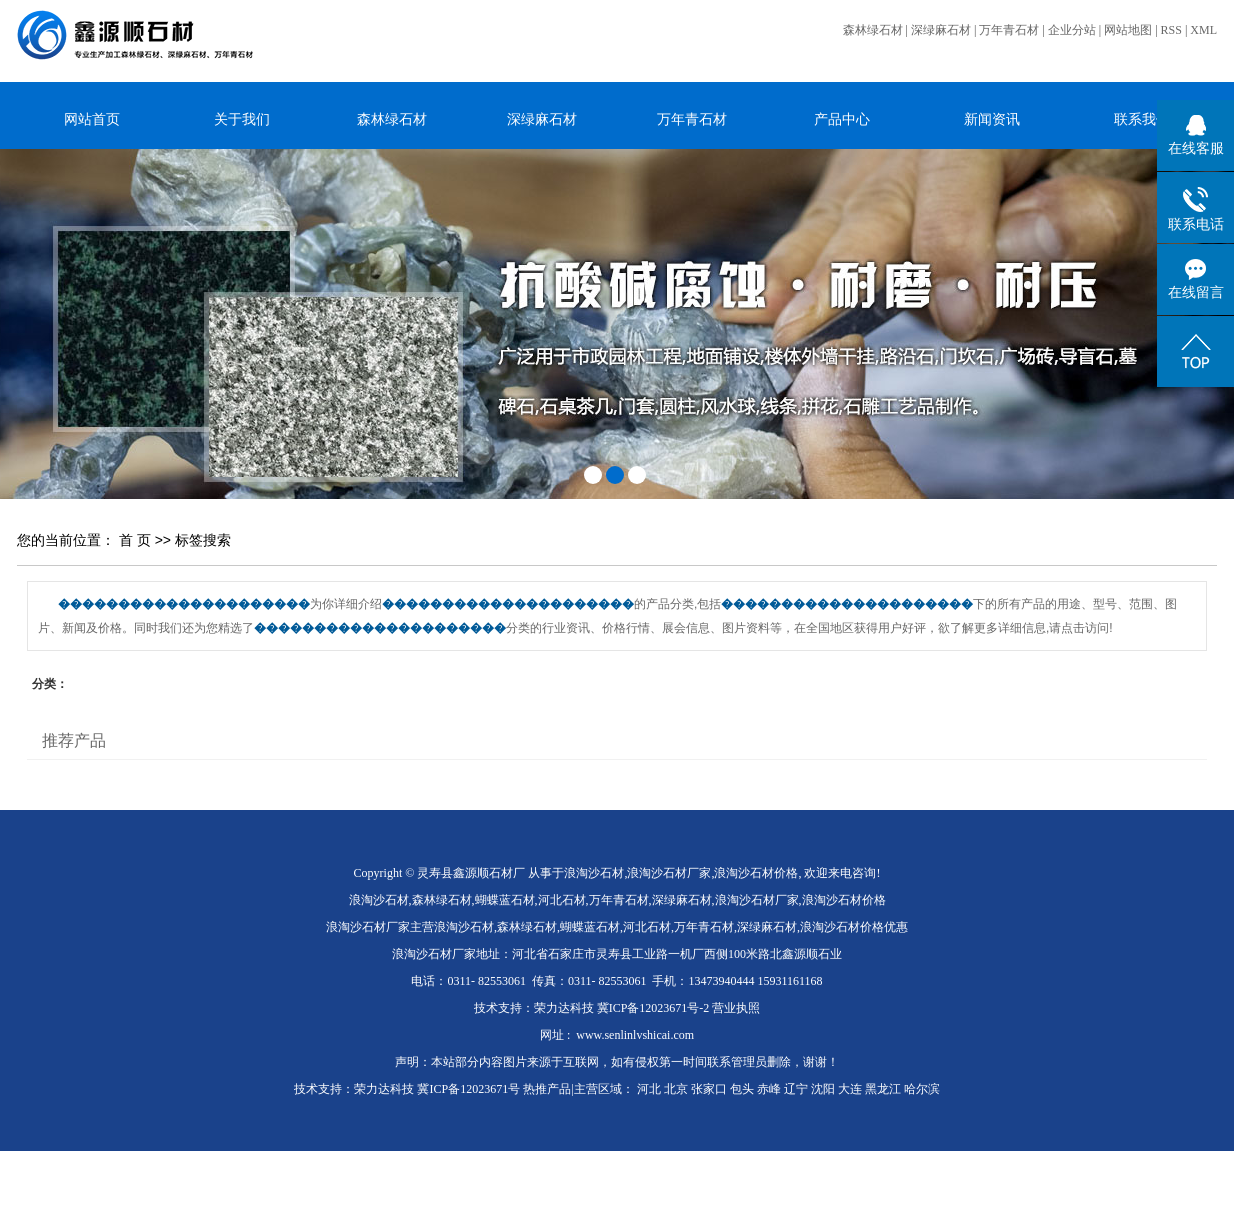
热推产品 (547, 1089)
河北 (649, 1089)
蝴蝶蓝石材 (505, 900)
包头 (742, 1089)
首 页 (135, 540)
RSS (1171, 30)
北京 (676, 1089)
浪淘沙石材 (594, 873)
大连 (850, 1089)
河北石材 (562, 900)
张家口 (709, 1089)
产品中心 (842, 119)
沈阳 (823, 1089)
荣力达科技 (564, 1008)
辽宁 (796, 1089)
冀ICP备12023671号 (468, 1089)
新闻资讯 (992, 119)
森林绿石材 (873, 30)
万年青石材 (1009, 30)
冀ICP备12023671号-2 (653, 1008)
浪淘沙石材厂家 (669, 873)
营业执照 (736, 1008)
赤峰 (769, 1089)
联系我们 (1142, 119)
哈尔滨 (922, 1089)
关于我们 (242, 119)
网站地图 (1128, 30)
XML (1203, 30)
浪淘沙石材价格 (756, 873)
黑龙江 (883, 1089)
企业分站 (1072, 30)
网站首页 (92, 119)
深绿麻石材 (941, 30)
